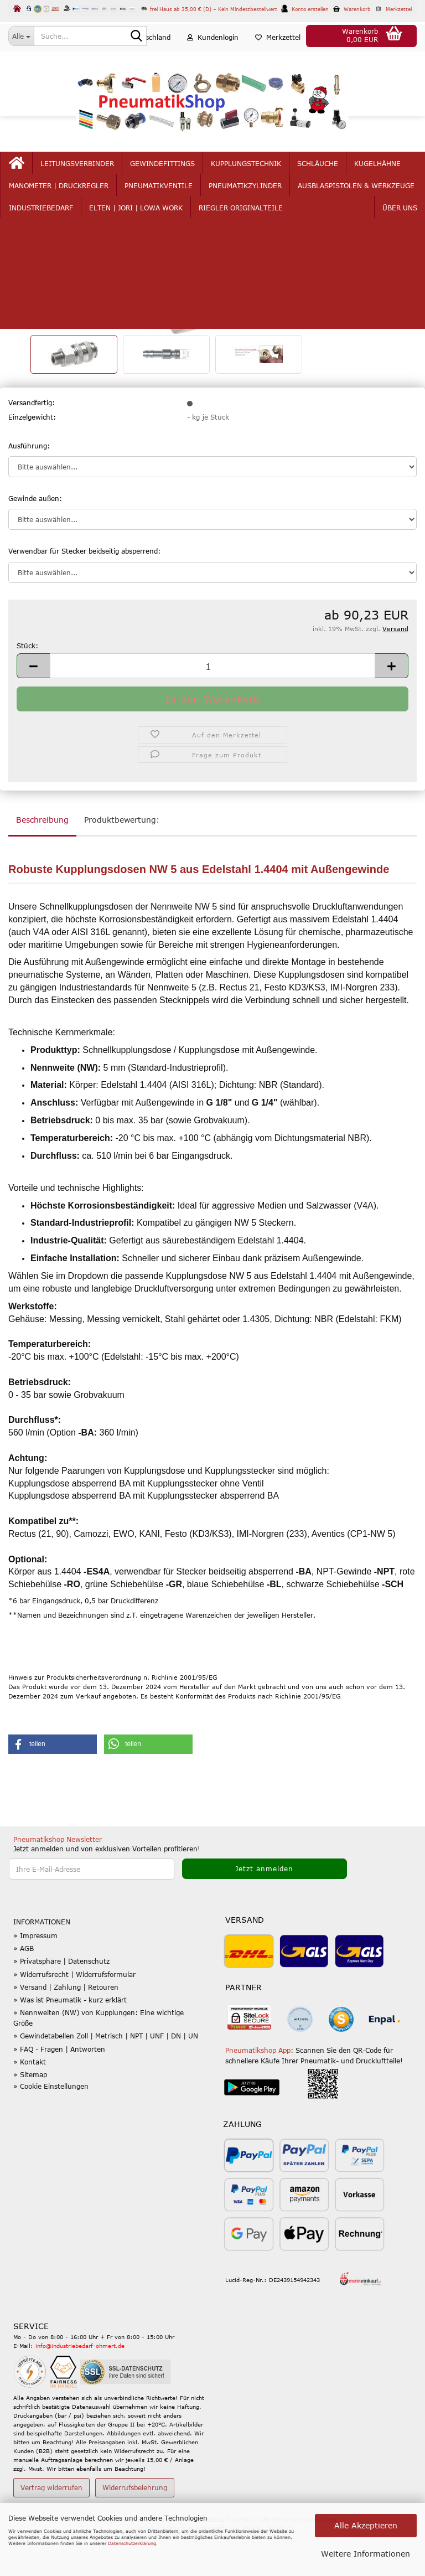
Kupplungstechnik (267, 184)
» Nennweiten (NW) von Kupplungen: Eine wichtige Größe (98, 2060)
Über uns (378, 184)
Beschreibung (42, 861)
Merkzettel (277, 57)
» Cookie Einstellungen (51, 2129)
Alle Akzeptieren (365, 2525)
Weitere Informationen (365, 2553)
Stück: (27, 688)
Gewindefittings (184, 184)
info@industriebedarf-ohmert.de (80, 2387)
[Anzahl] (212, 708)
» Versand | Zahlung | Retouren (65, 2029)
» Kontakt (29, 2104)
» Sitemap (30, 2116)
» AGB (23, 1991)
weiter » (103, 240)
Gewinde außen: (35, 541)
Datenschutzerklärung (132, 2543)
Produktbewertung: (121, 861)
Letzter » (143, 240)
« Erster (27, 240)
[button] (145, 58)
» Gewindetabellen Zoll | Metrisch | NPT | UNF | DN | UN (105, 2078)
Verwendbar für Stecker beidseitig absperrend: (84, 593)
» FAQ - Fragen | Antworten (59, 2091)
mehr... (332, 184)
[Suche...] (21, 36)
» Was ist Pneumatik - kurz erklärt (70, 2042)
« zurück (65, 240)
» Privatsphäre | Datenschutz (61, 2003)
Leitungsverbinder (99, 184)
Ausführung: (29, 488)
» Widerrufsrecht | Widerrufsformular (74, 2016)
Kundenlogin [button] (213, 57)
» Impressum (35, 1977)
